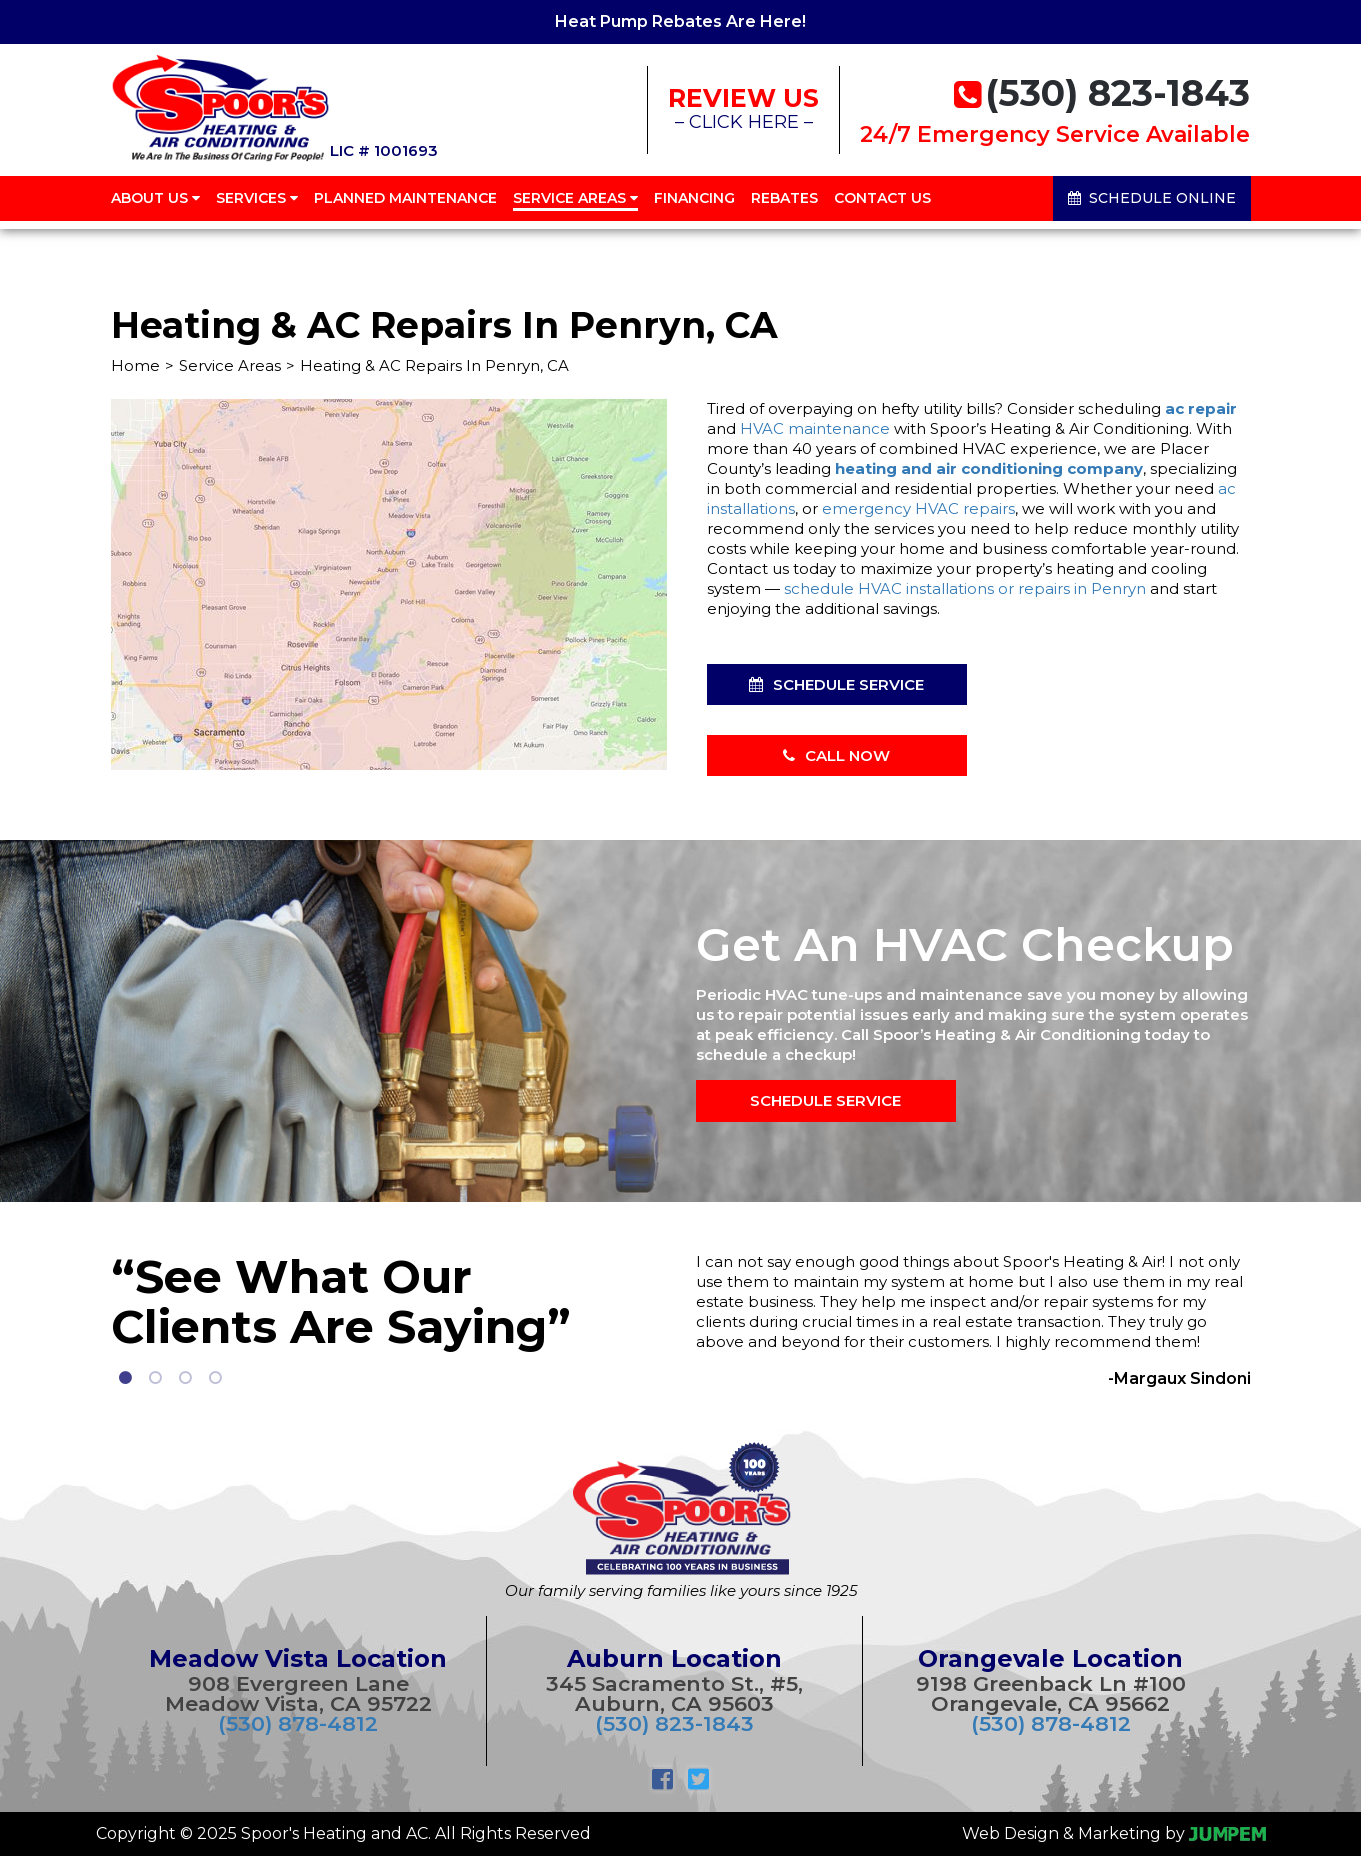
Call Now (836, 755)
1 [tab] (126, 1378)
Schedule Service (836, 684)
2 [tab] (156, 1378)
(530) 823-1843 (674, 1723)
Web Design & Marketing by (1114, 1833)
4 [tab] (216, 1378)
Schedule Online (1152, 210)
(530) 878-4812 (298, 1723)
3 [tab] (186, 1378)
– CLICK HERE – (743, 114)
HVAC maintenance (815, 428)
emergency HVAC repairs (918, 508)
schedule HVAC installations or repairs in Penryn (965, 588)
